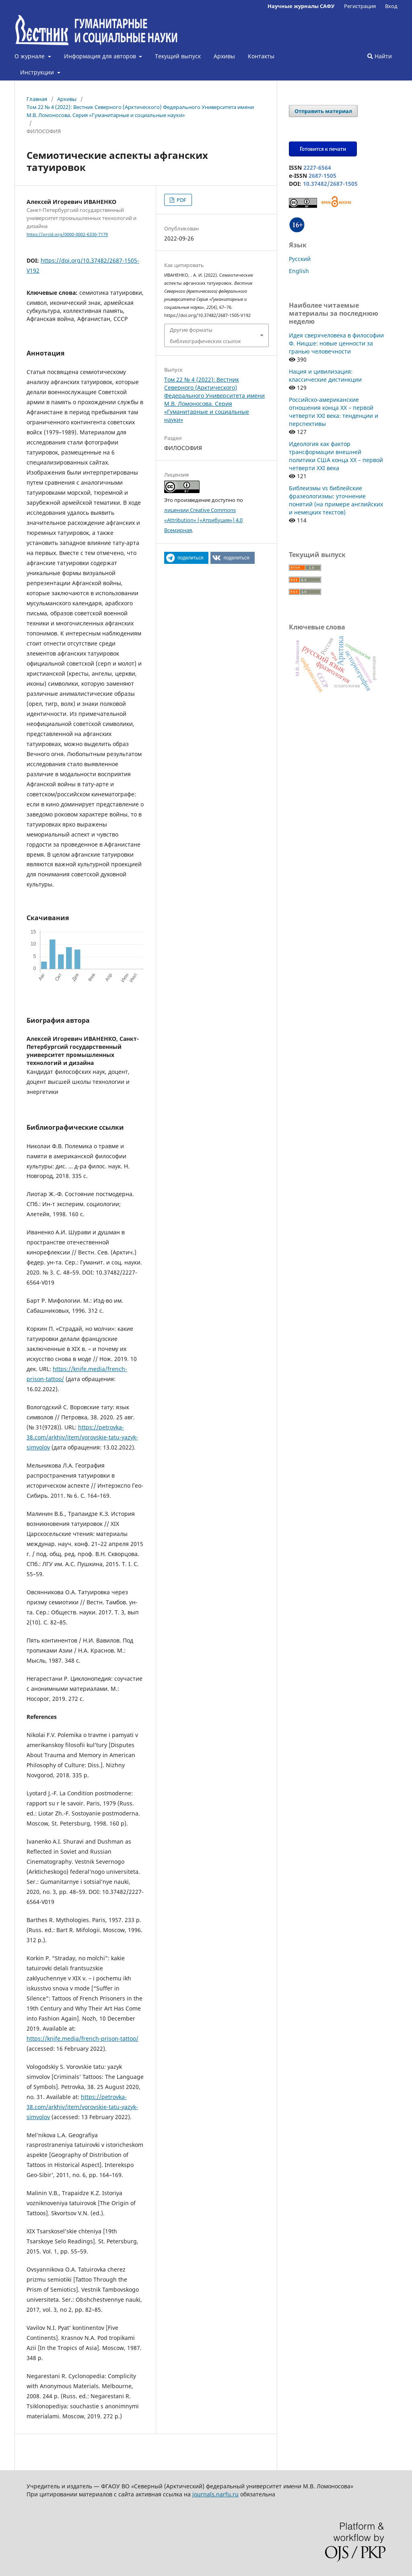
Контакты (261, 56)
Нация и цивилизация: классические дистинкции (325, 375)
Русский (300, 259)
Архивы (224, 56)
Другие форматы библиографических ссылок (205, 335)
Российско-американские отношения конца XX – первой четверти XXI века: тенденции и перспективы (333, 412)
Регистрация (360, 6)
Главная (37, 99)
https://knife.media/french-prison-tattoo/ (82, 2038)
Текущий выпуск (178, 56)
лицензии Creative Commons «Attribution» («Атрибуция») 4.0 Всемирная (203, 520)
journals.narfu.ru (215, 2494)
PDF (180, 200)
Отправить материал (323, 111)
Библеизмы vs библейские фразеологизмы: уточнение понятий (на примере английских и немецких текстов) (336, 500)
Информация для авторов (101, 56)
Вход (391, 6)
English (299, 271)
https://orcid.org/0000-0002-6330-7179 (67, 234)
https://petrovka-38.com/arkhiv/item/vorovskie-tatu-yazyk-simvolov (82, 1437)
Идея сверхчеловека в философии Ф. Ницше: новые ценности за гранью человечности (336, 343)
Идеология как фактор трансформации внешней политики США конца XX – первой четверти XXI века (336, 456)
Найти (379, 56)
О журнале (30, 56)
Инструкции (38, 72)
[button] (186, 558)
